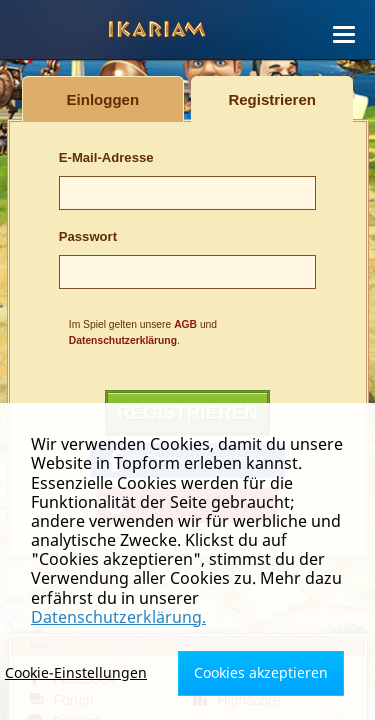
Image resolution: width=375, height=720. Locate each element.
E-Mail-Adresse (106, 157)
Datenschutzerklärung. (118, 617)
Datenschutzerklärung (123, 340)
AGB (185, 324)
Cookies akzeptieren (261, 672)
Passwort (88, 236)
